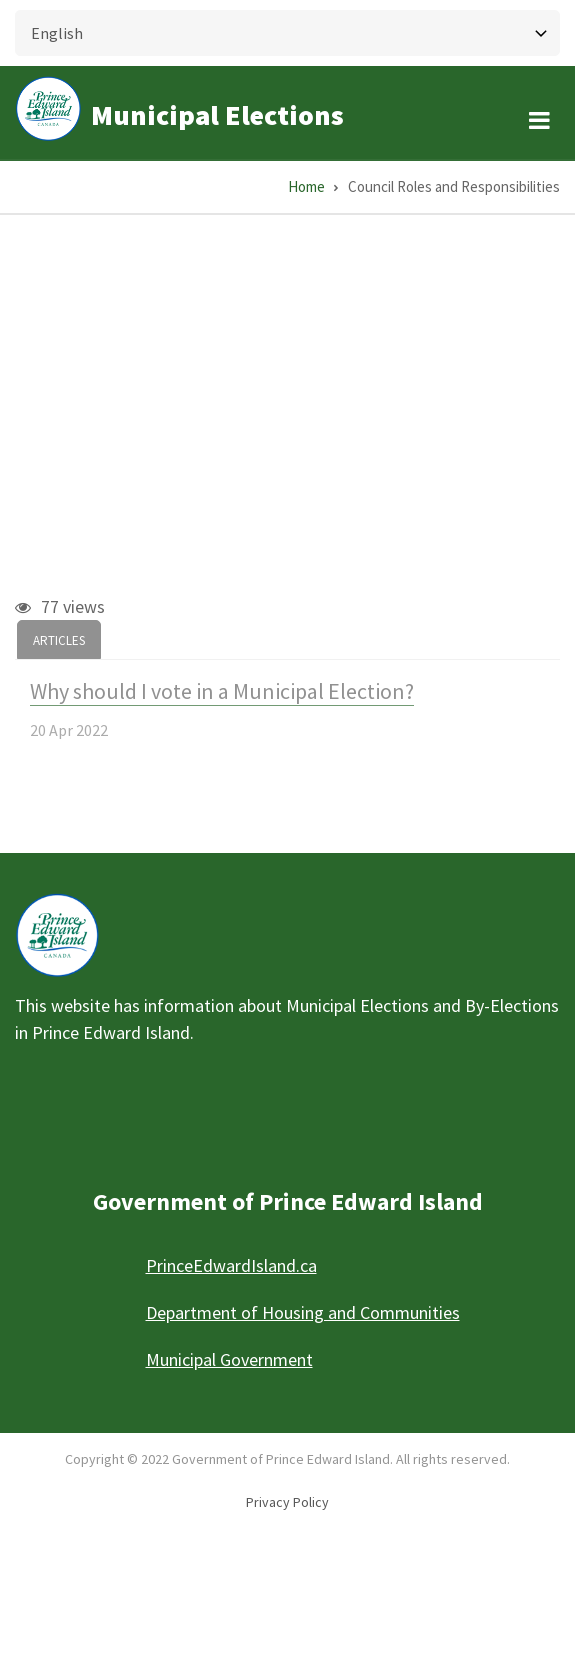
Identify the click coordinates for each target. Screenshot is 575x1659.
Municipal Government (229, 1359)
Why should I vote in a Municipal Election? (222, 691)
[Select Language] (287, 33)
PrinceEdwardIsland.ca (231, 1265)
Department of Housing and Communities (303, 1312)
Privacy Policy (287, 1502)
